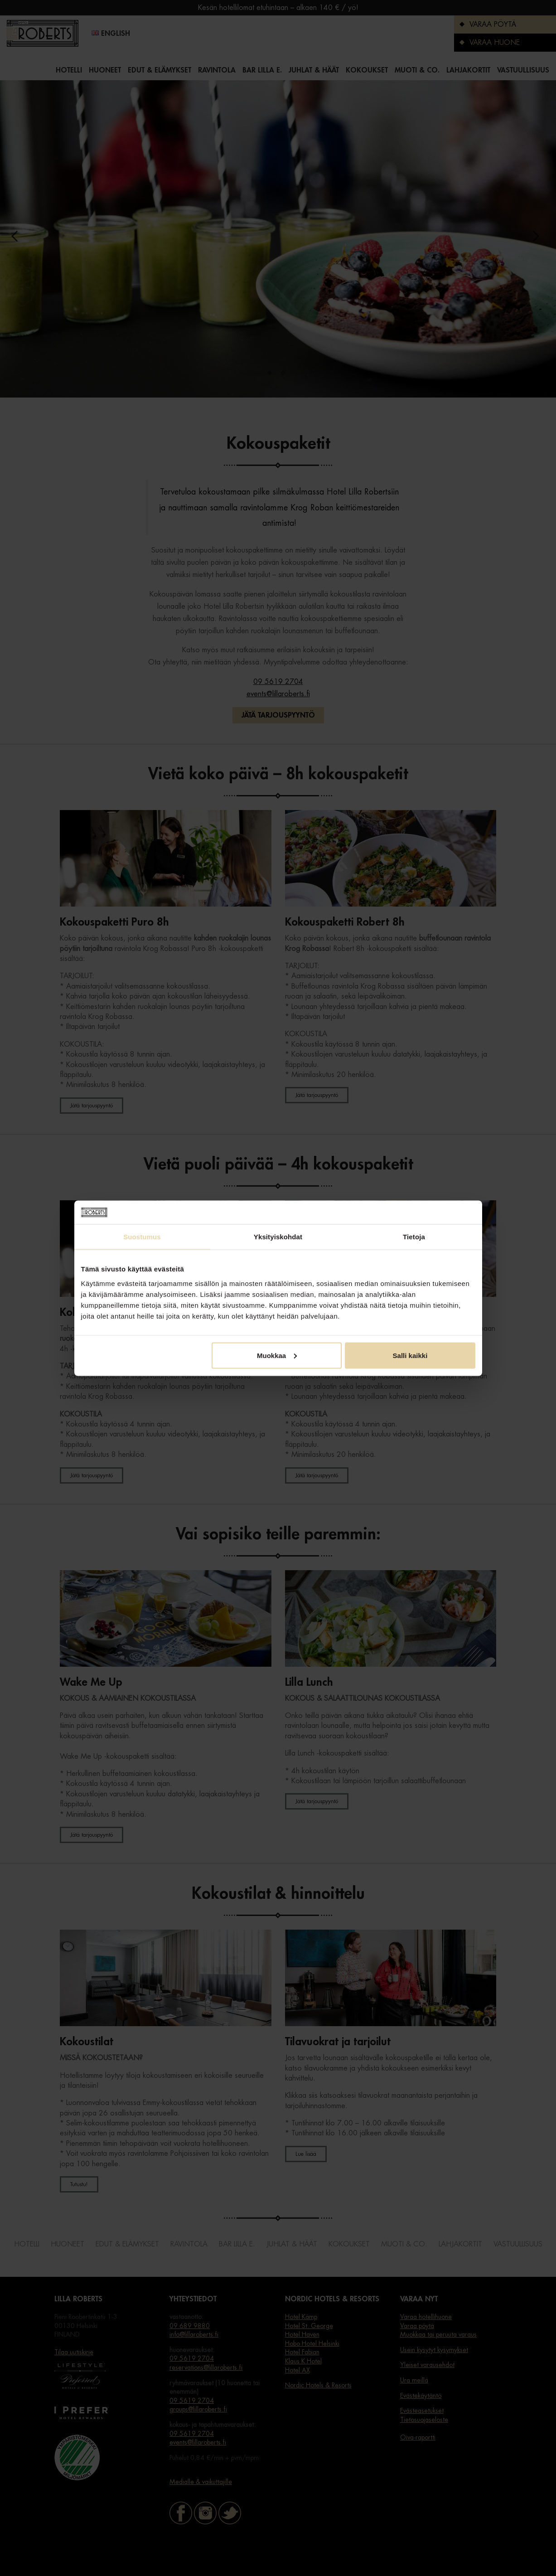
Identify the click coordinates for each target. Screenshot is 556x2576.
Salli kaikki (410, 1355)
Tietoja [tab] (414, 1237)
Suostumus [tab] (142, 1237)
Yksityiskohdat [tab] (278, 1237)
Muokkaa (277, 1355)
